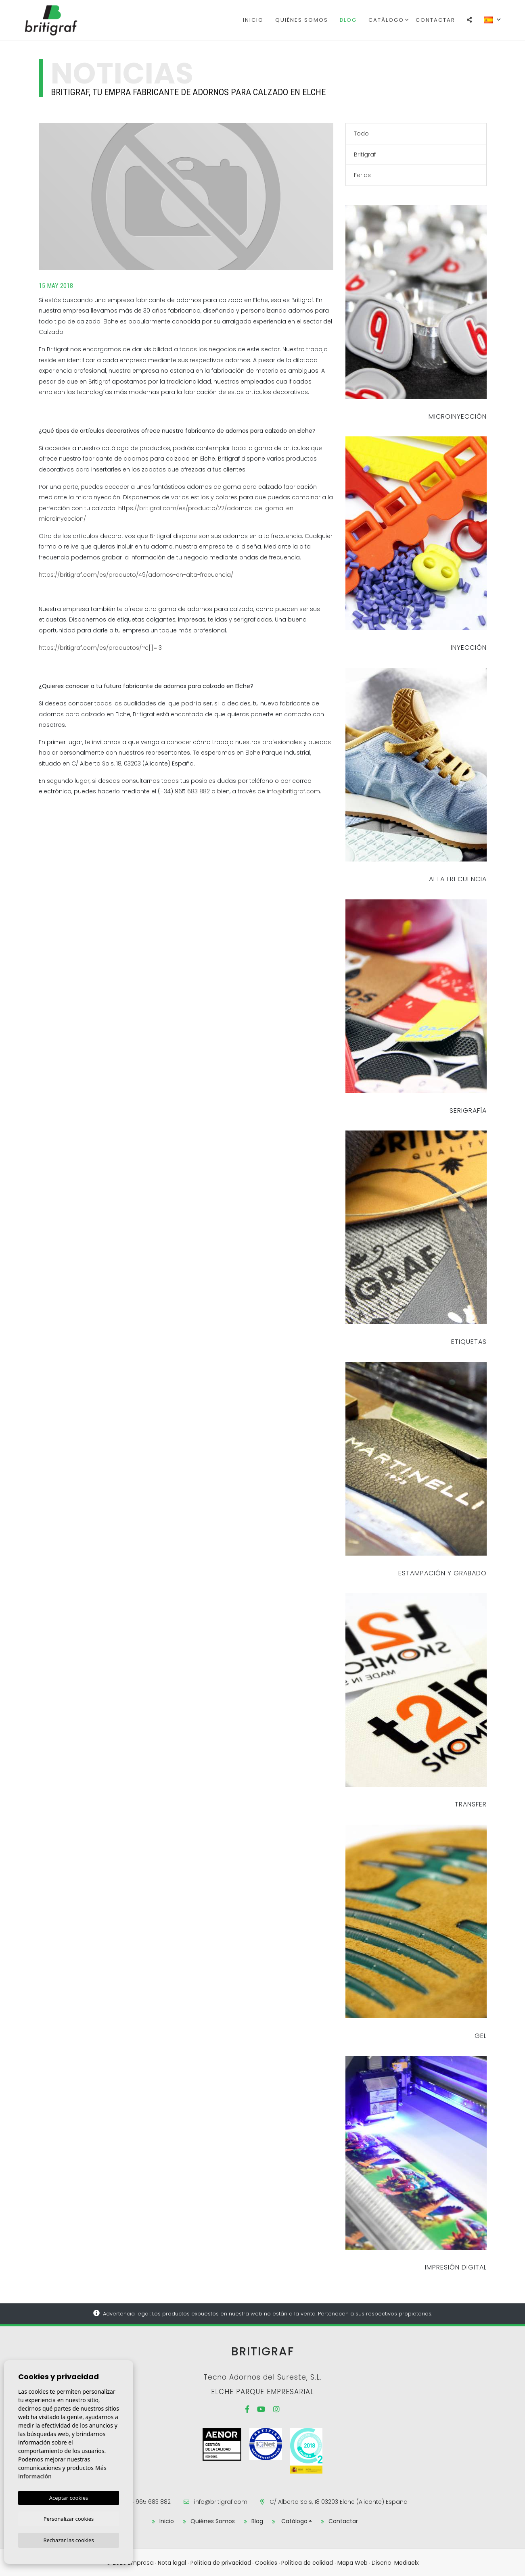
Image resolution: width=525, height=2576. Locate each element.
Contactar (435, 20)
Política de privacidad (220, 2561)
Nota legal (172, 2561)
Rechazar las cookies (68, 2539)
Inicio (253, 20)
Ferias (362, 175)
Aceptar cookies (68, 2496)
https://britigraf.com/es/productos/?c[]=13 (100, 648)
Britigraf (65, 20)
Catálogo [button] (386, 20)
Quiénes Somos (301, 20)
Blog (348, 20)
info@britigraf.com (293, 791)
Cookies (266, 2561)
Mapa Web (352, 2561)
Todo (361, 133)
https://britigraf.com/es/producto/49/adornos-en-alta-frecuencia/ (136, 575)
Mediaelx (406, 2561)
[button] (470, 20)
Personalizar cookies (69, 2517)
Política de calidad (307, 2561)
